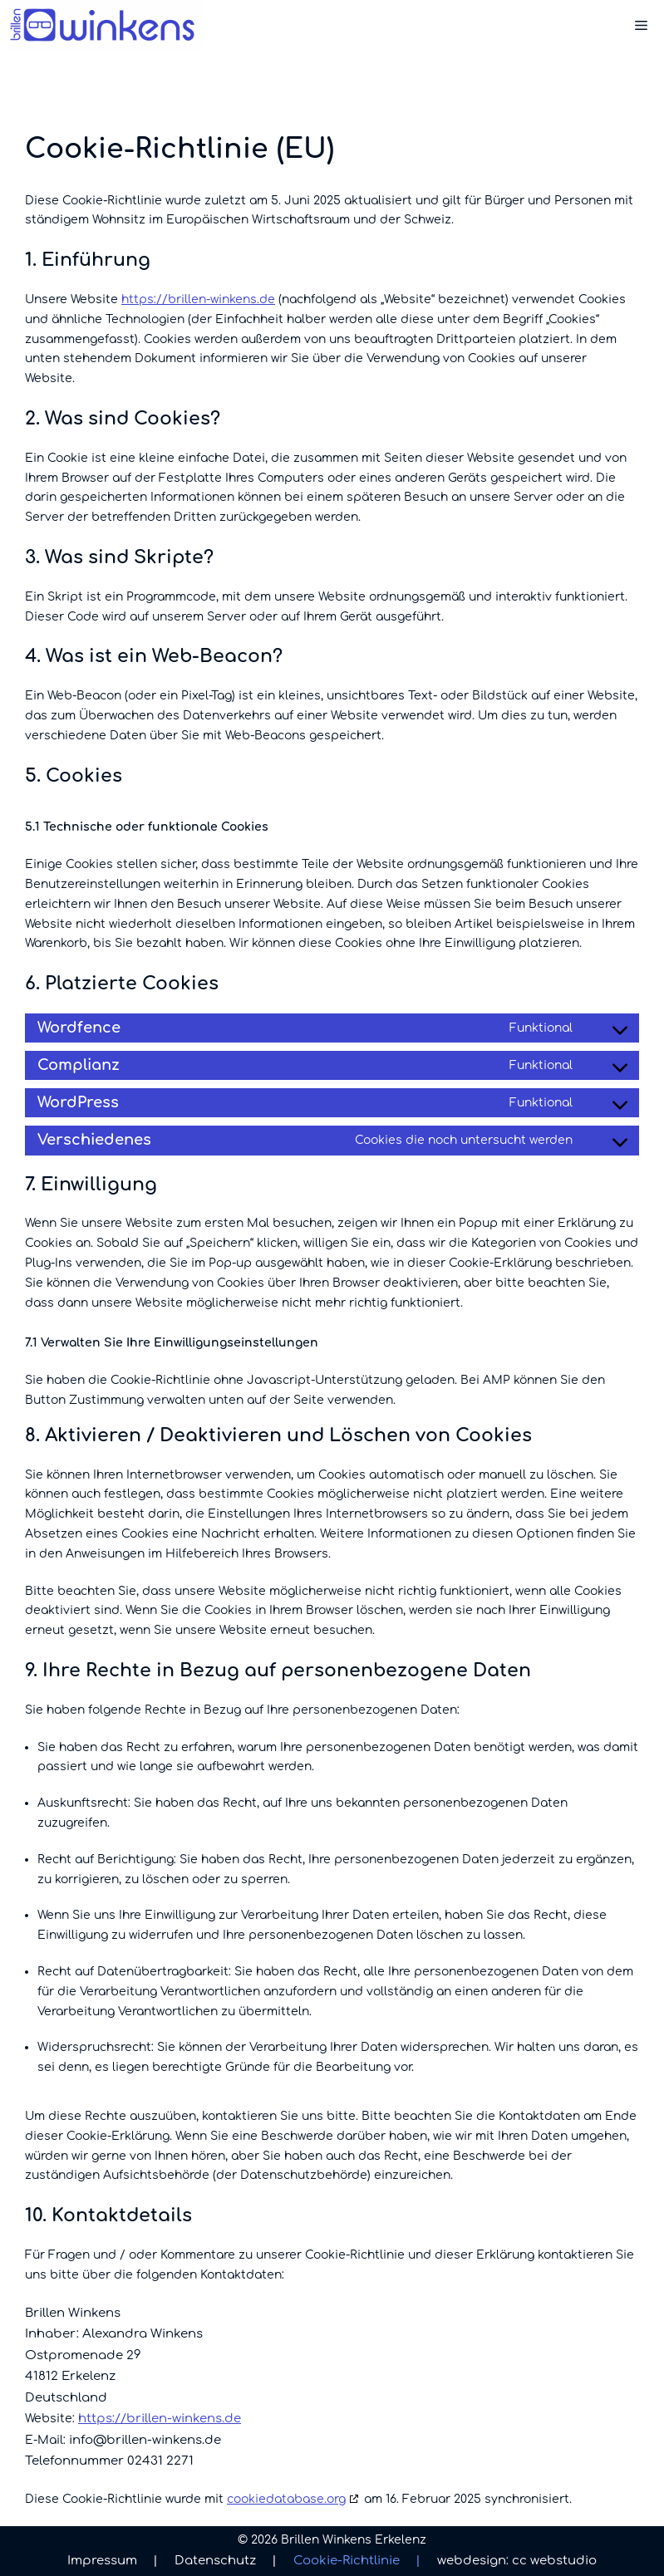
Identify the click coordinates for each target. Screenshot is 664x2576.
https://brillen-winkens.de (198, 299)
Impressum (112, 2561)
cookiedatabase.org (286, 2499)
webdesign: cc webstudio (517, 2561)
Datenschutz (226, 2561)
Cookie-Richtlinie (357, 2561)
